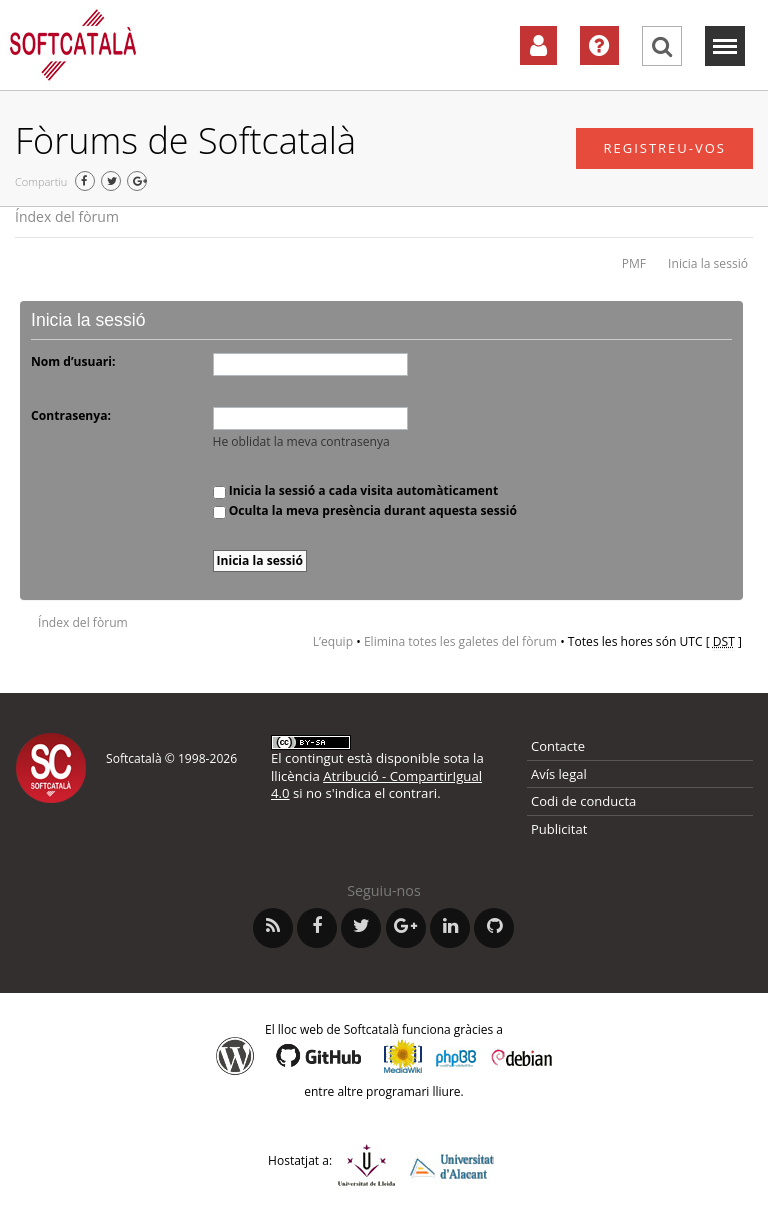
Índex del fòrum (67, 216)
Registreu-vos (664, 148)
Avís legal (559, 774)
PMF (634, 263)
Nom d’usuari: (73, 361)
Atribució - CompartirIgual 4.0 (376, 784)
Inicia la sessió (708, 263)
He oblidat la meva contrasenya (301, 441)
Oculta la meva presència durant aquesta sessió (365, 510)
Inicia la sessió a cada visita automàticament (356, 490)
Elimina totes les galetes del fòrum (460, 641)
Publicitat (559, 829)
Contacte (558, 746)
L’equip (333, 641)
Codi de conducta (583, 801)
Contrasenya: (71, 415)
